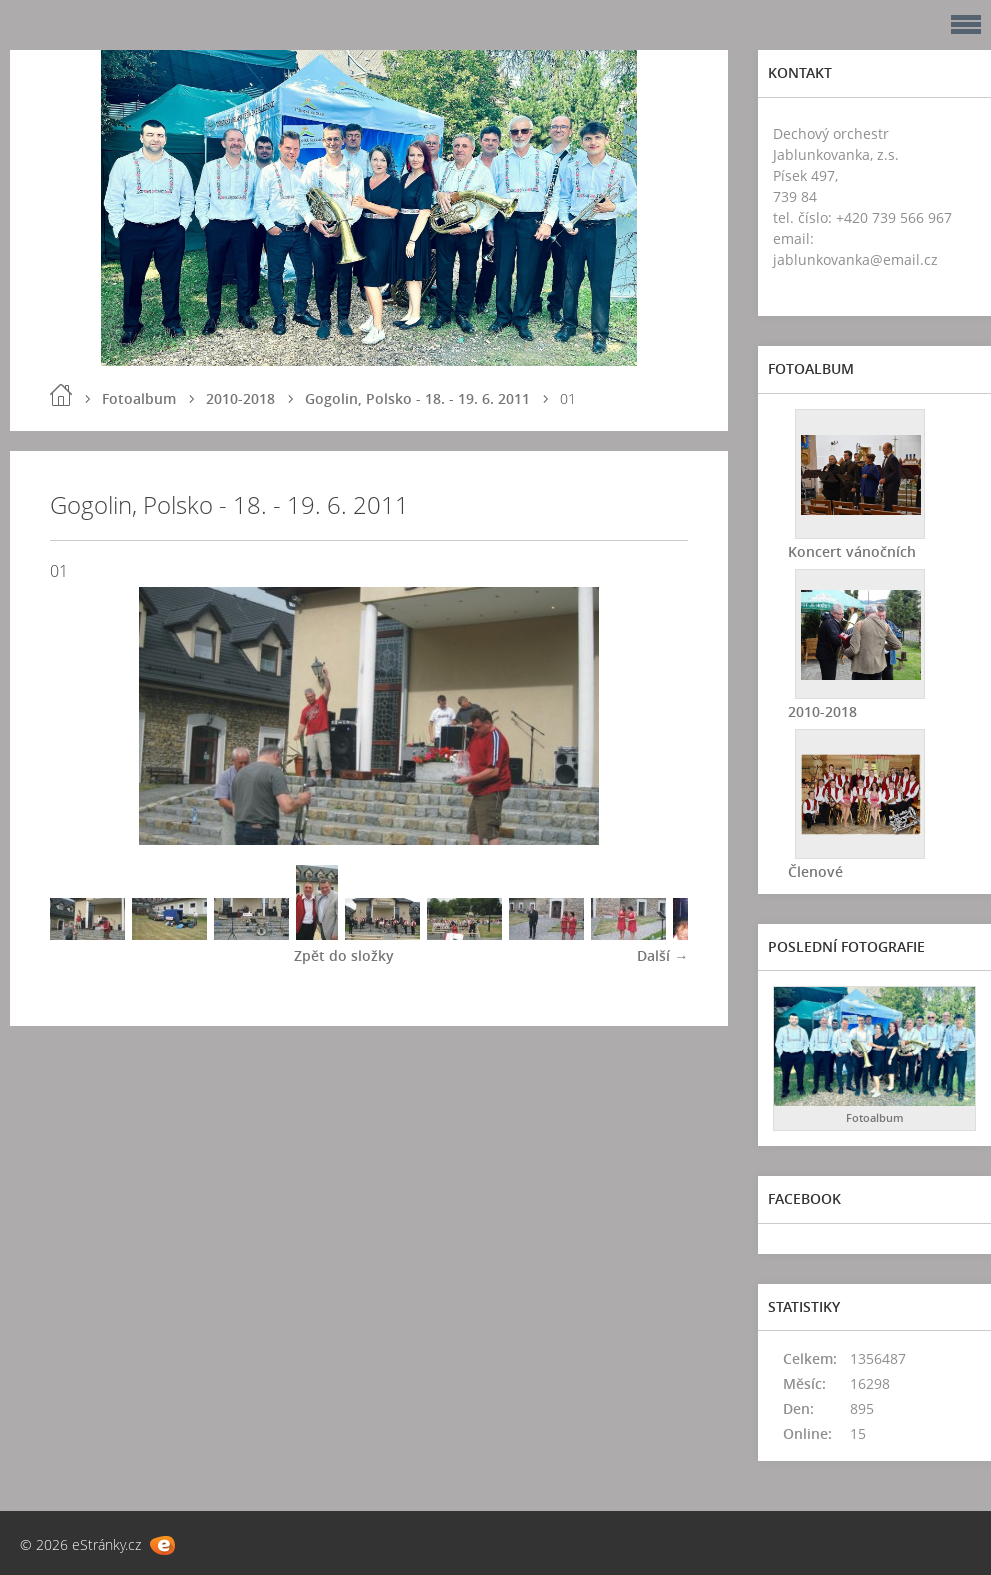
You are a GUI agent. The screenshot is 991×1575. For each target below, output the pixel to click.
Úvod (61, 395)
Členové (815, 871)
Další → (662, 955)
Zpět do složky (344, 955)
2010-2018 (240, 398)
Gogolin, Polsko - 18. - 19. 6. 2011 (417, 398)
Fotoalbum (139, 398)
